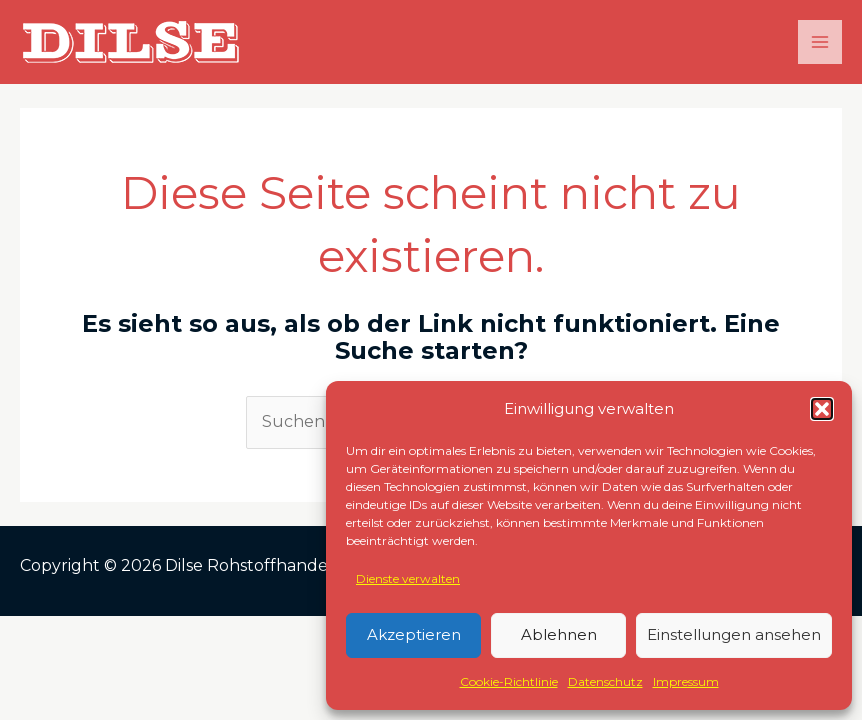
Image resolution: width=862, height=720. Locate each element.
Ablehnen (559, 634)
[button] (822, 409)
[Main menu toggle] (820, 42)
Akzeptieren (414, 634)
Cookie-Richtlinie (509, 681)
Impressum (686, 681)
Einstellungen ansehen (734, 634)
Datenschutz (605, 681)
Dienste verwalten (408, 578)
